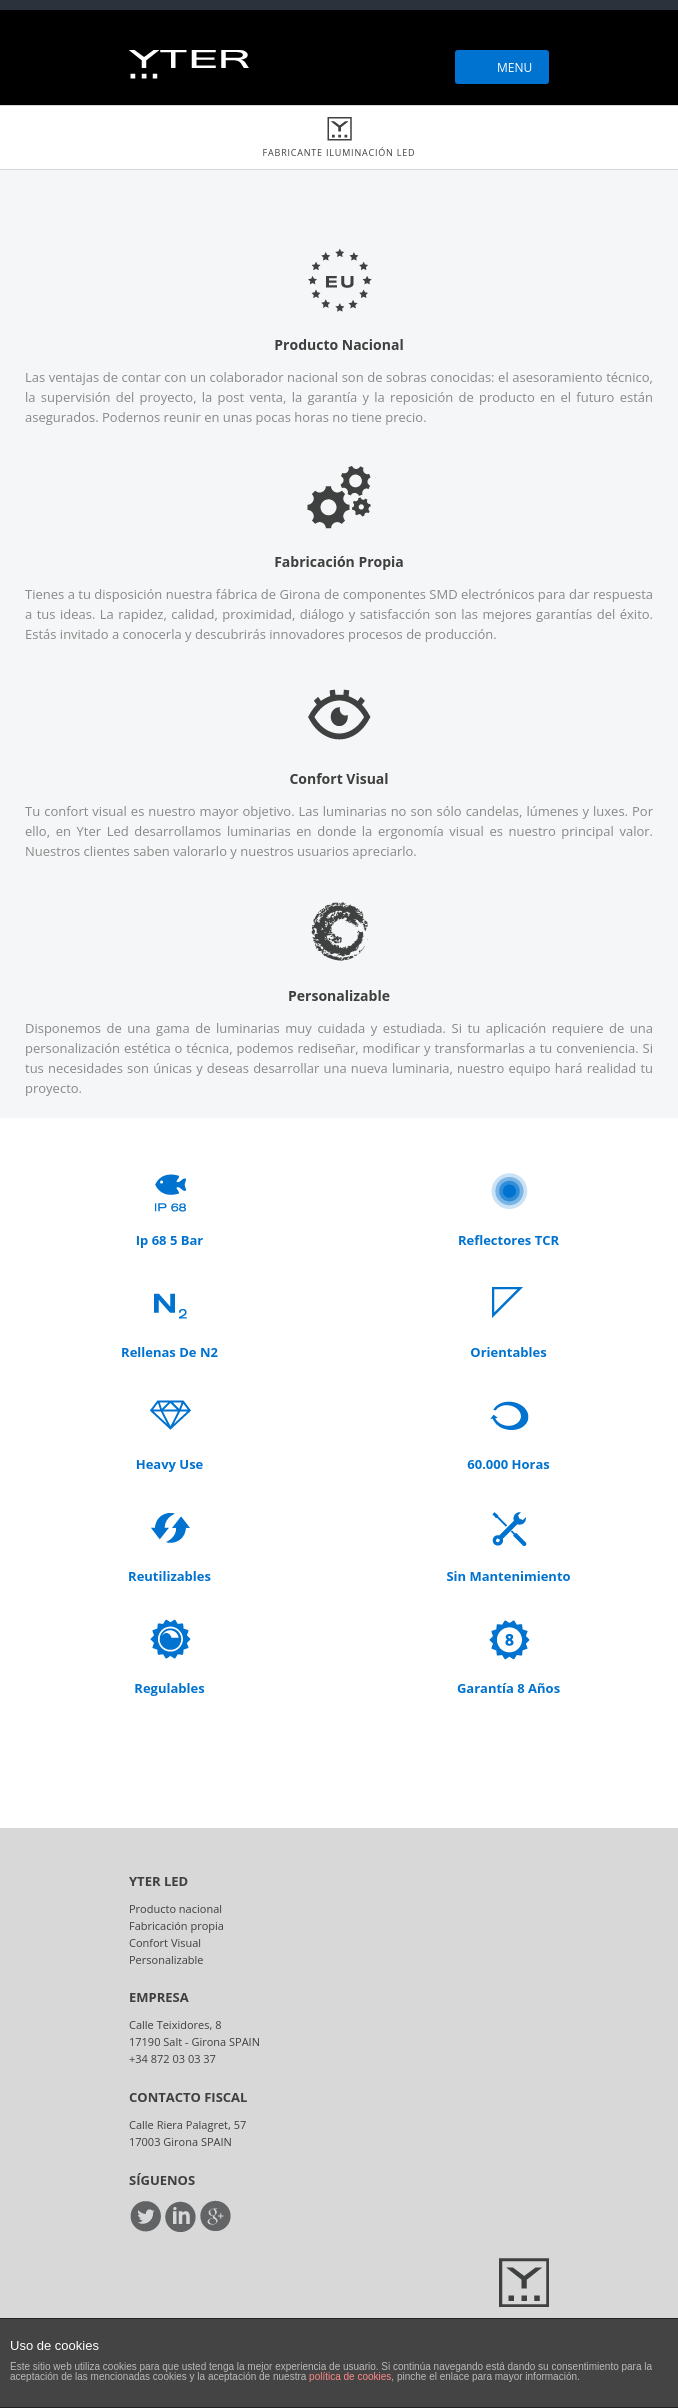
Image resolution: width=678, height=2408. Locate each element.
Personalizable (166, 1959)
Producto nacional (175, 1908)
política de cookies (350, 2376)
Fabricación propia (176, 1925)
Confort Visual (165, 1942)
